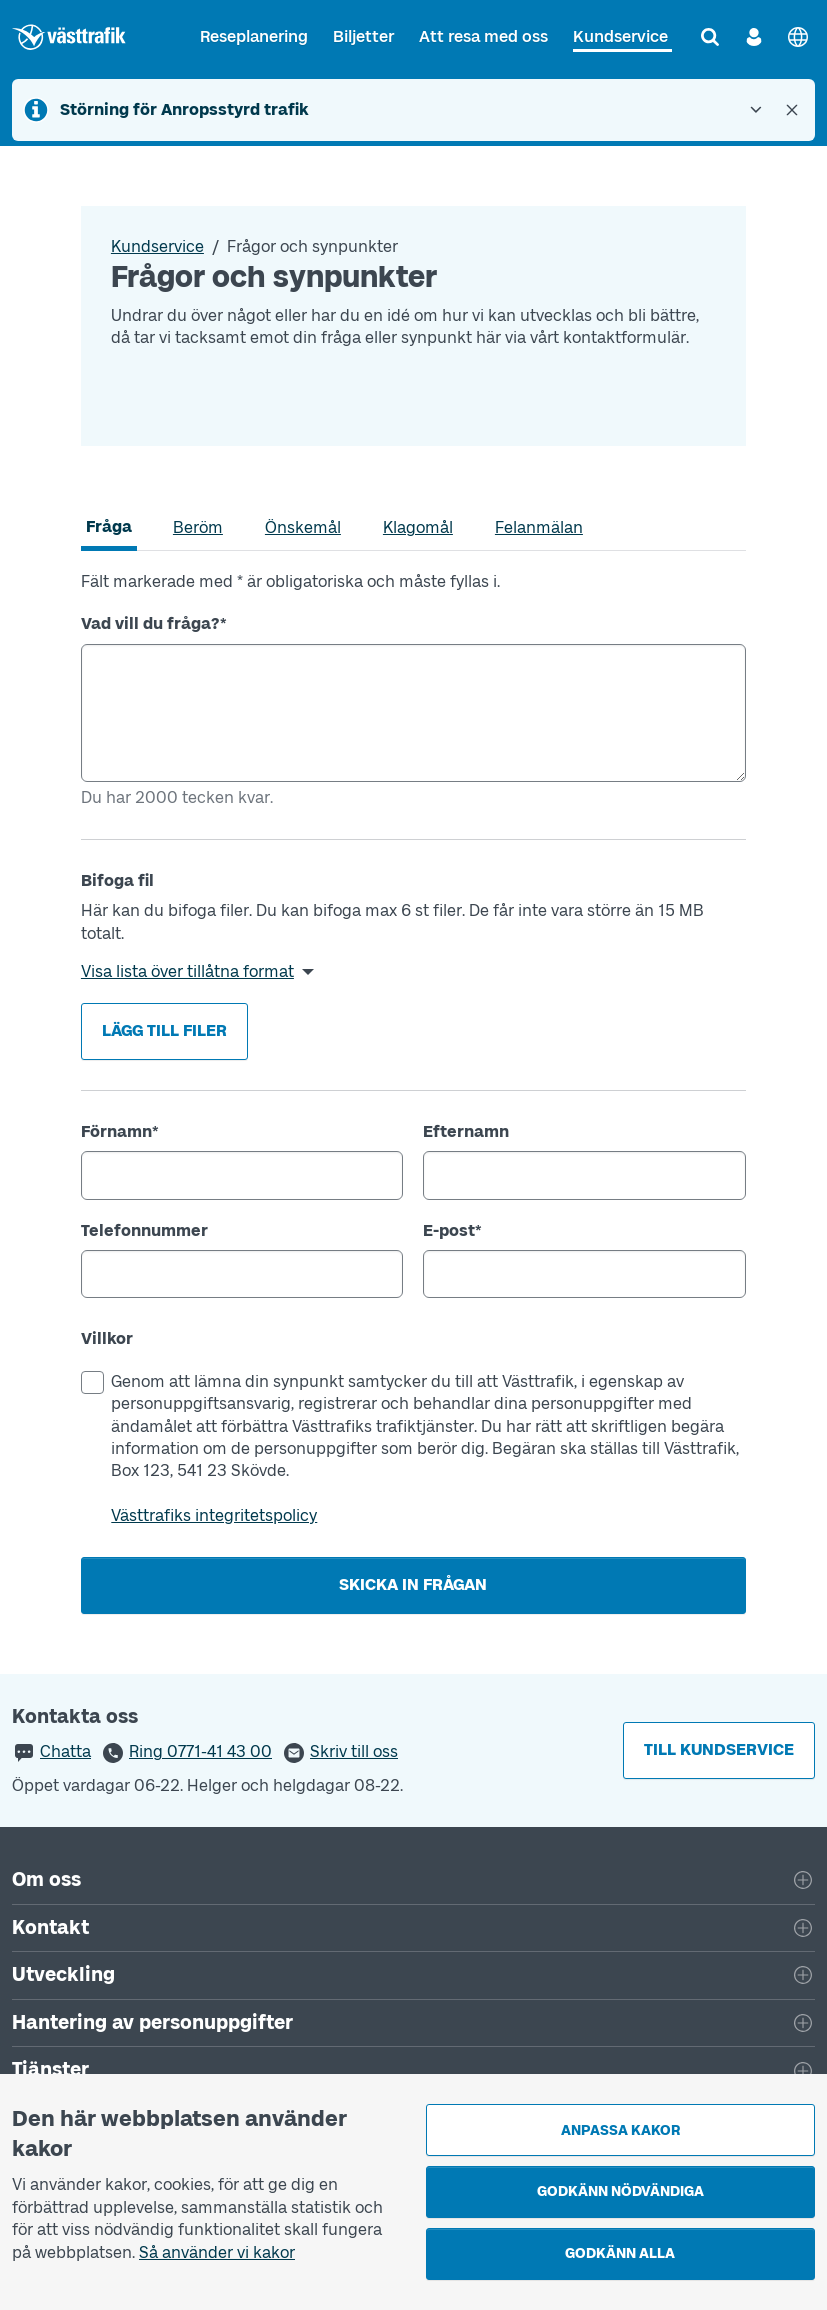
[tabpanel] (413, 1092)
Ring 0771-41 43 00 (200, 1751)
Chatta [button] (65, 1751)
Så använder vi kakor (217, 2252)
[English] (798, 37)
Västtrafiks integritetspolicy (214, 1515)
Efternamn (466, 1131)
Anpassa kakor (620, 2130)
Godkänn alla (620, 2253)
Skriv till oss (354, 1751)
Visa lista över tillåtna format (187, 971)
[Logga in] (754, 37)
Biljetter (363, 36)
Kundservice (620, 36)
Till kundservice (719, 1749)
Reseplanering (254, 36)
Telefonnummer (144, 1230)
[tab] (109, 527)
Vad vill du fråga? (154, 623)
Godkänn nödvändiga (620, 2191)
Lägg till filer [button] (164, 1030)
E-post (452, 1230)
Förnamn (120, 1131)
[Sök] (710, 37)
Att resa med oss (483, 36)
